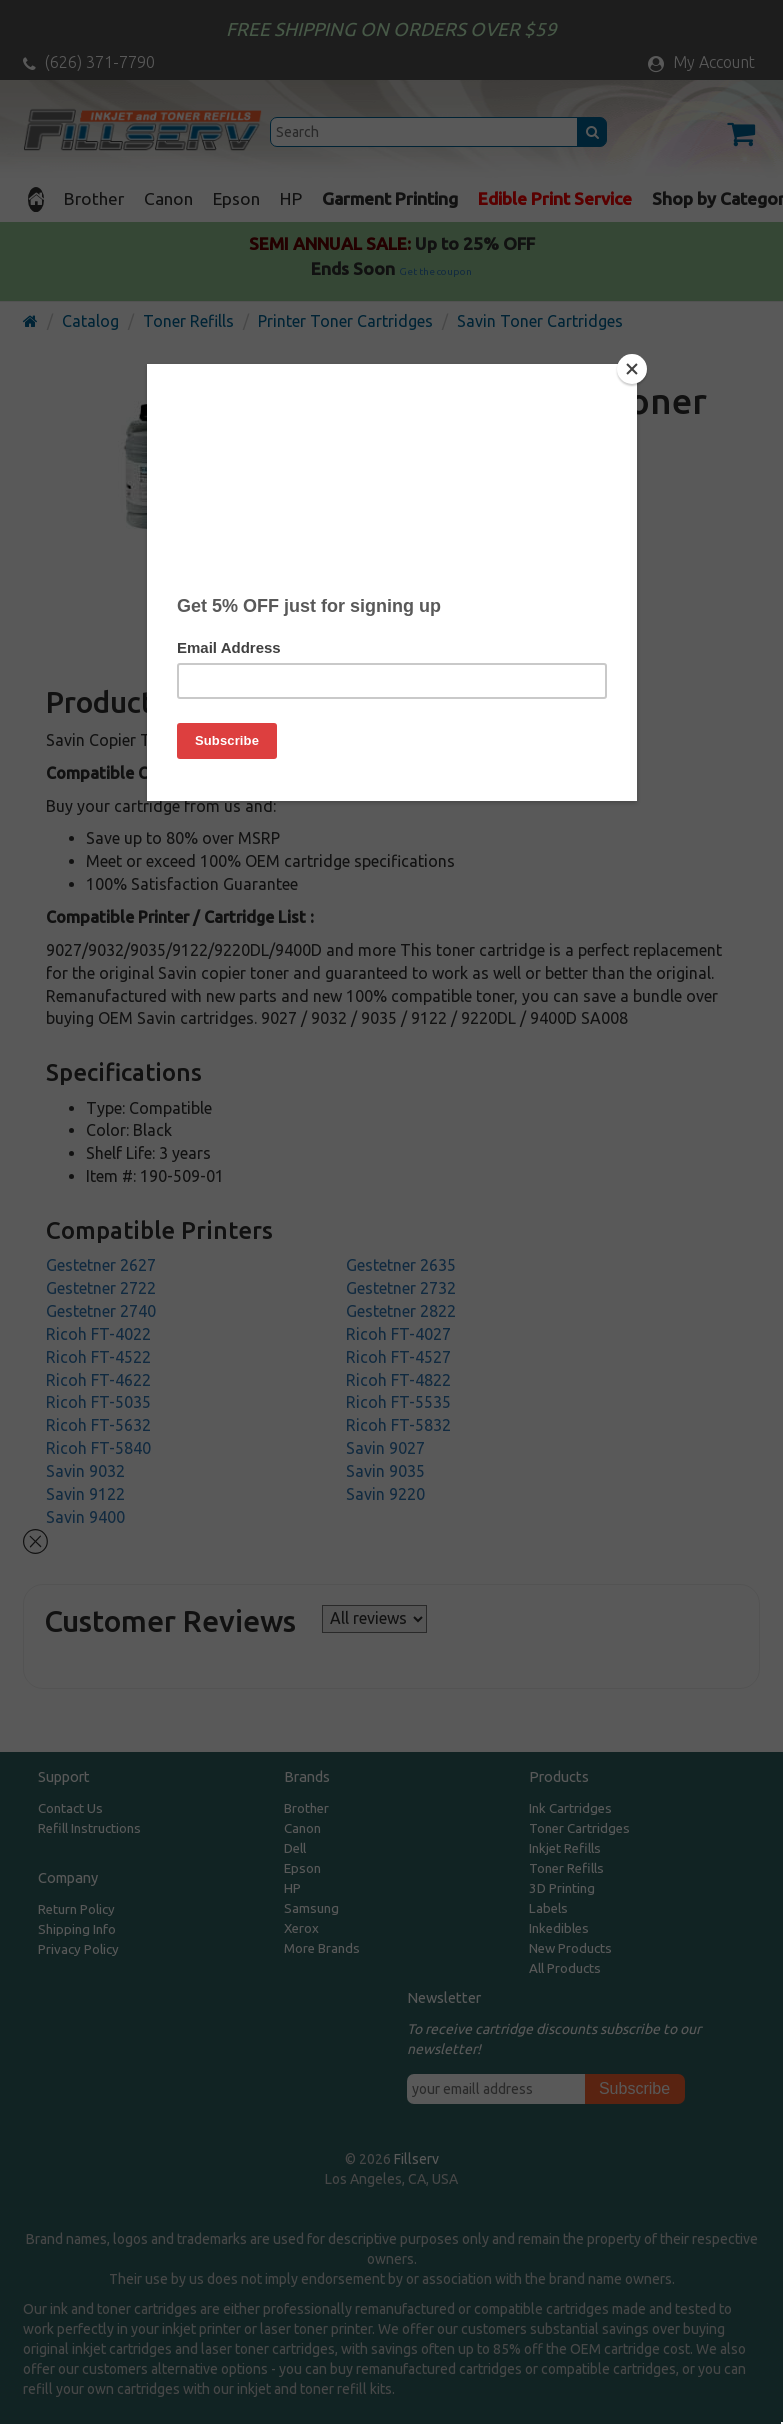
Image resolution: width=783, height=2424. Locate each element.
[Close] (632, 369)
